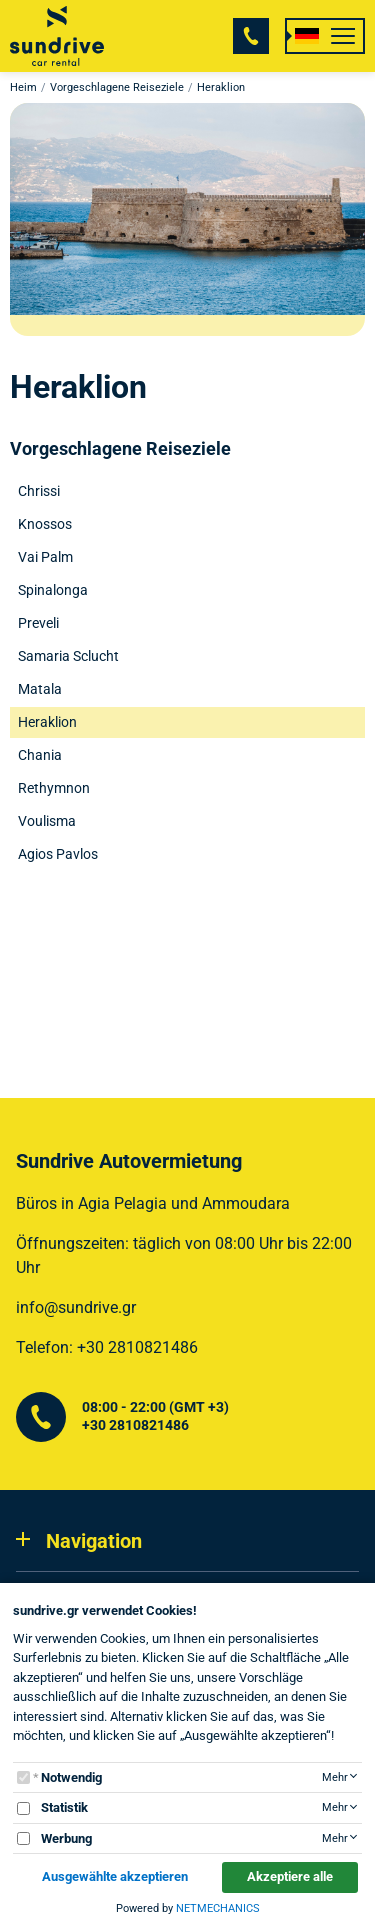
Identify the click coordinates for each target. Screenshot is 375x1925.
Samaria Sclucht (68, 656)
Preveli (38, 623)
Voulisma (47, 821)
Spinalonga (53, 590)
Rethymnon (54, 788)
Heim (23, 87)
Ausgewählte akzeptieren (115, 1876)
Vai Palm (45, 557)
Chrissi (39, 491)
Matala (40, 689)
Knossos (45, 524)
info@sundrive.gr (76, 1307)
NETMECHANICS (218, 1908)
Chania (40, 755)
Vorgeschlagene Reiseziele (117, 87)
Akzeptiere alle (290, 1876)
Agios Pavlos (58, 854)
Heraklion (47, 722)
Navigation (94, 1541)
